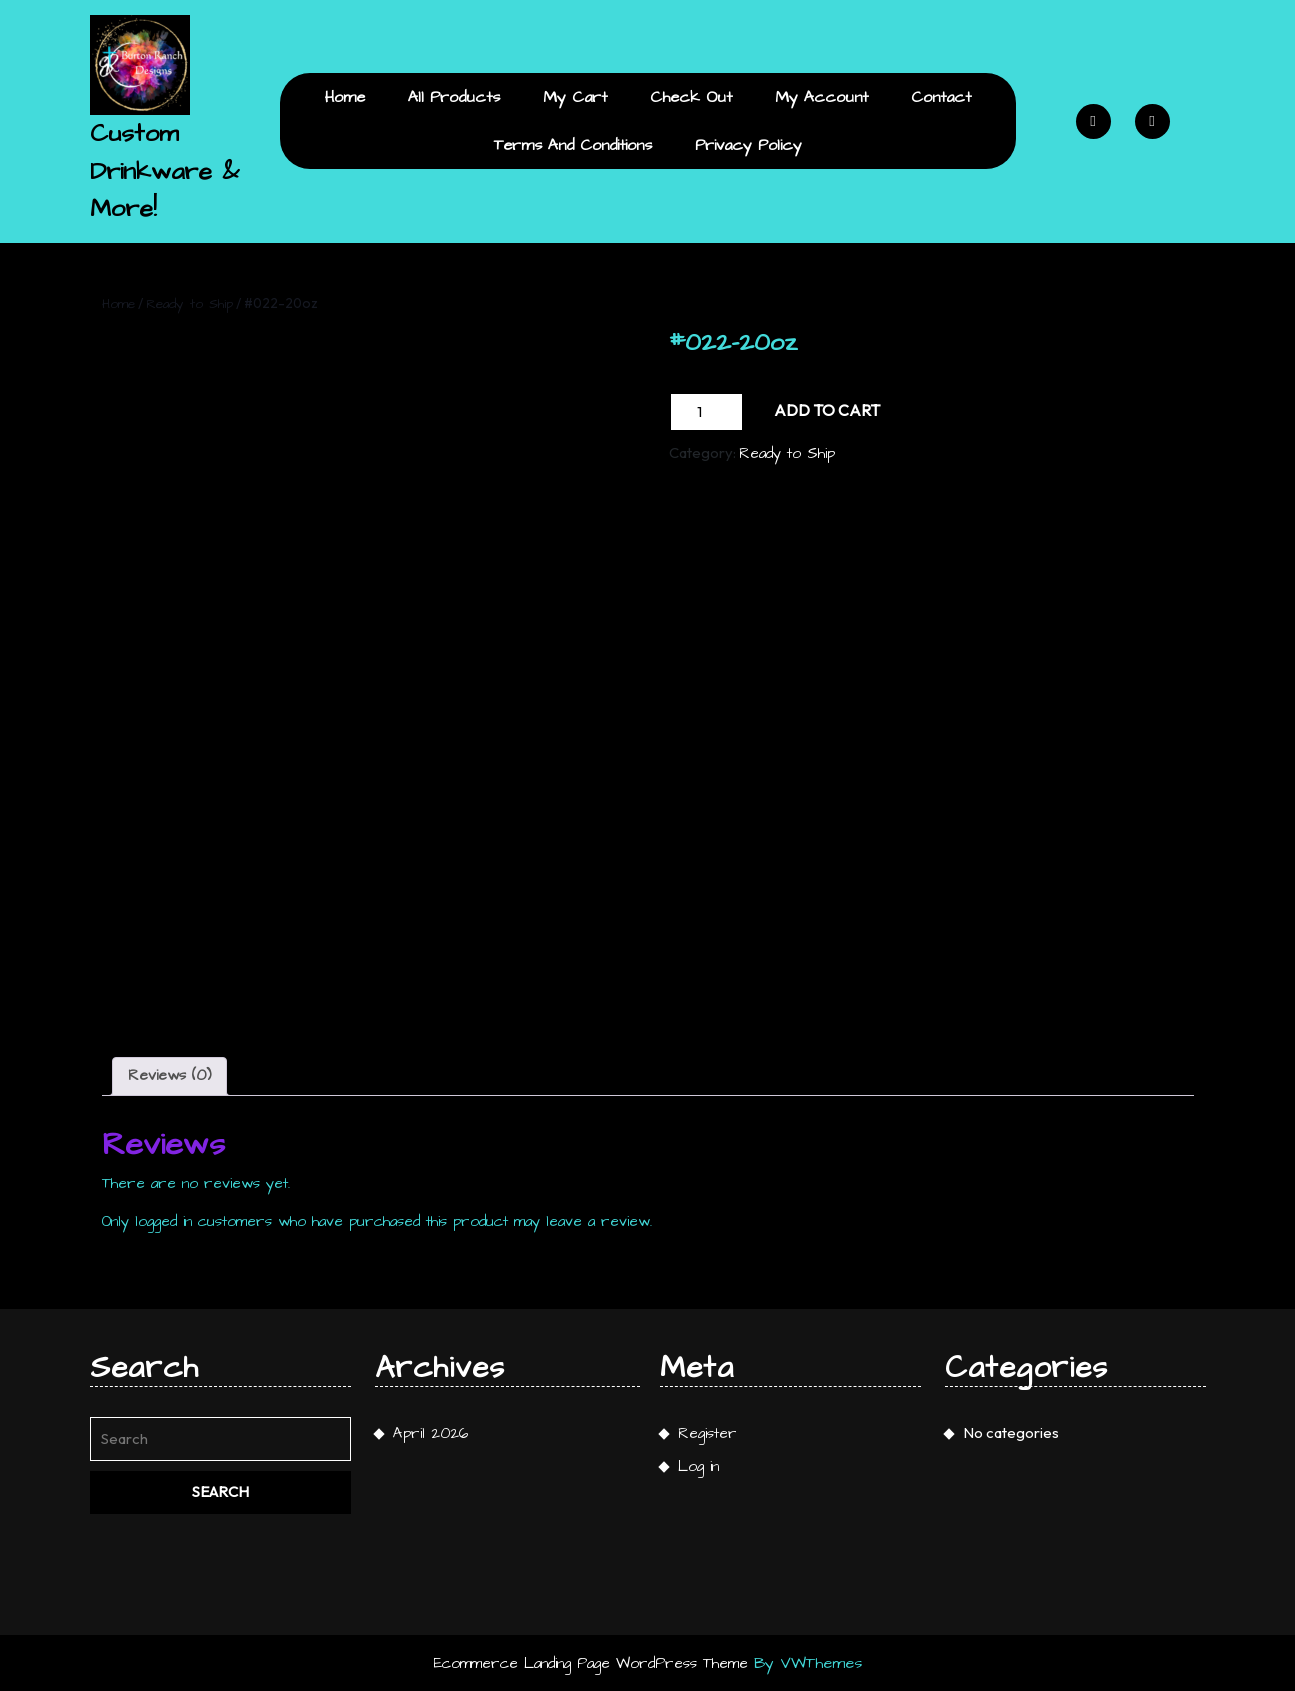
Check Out (691, 97)
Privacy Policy (748, 145)
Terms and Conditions (573, 145)
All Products (454, 97)
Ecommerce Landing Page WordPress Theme (591, 1663)
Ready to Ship (189, 304)
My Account (821, 97)
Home (345, 97)
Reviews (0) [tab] (169, 1075)
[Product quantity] (706, 412)
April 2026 (430, 1433)
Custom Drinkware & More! (164, 171)
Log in (698, 1466)
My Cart (575, 97)
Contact (941, 97)
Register (707, 1433)
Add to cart (827, 410)
